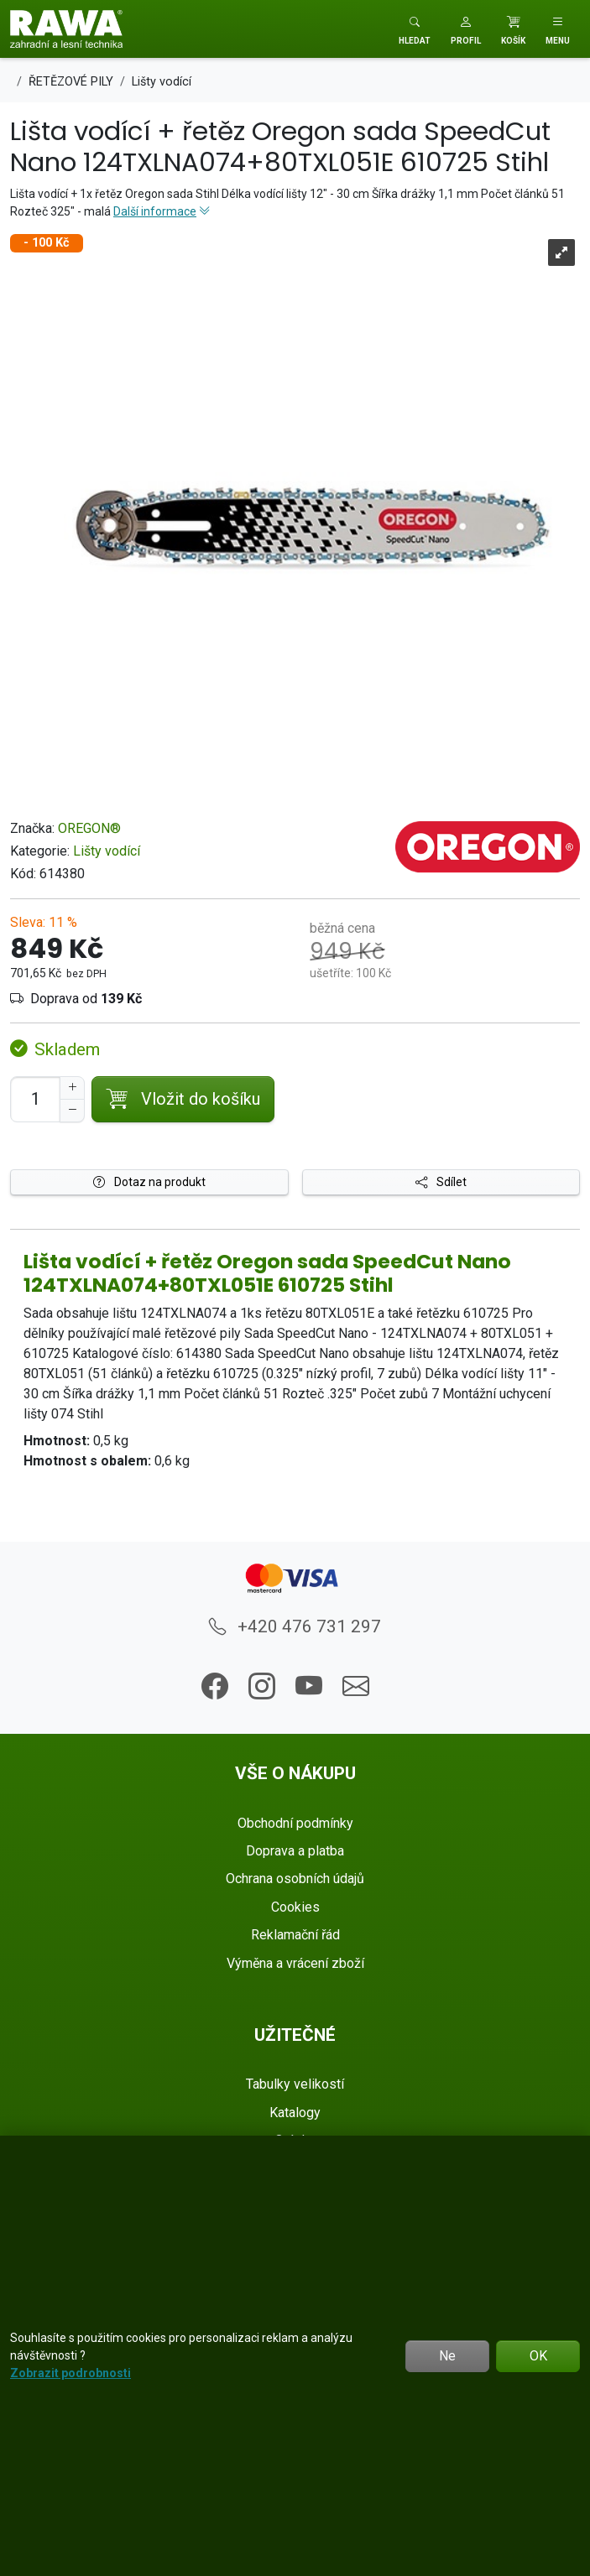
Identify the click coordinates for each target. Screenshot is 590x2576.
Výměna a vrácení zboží (295, 1963)
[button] (466, 29)
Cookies (295, 1907)
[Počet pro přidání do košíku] (35, 1099)
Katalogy (295, 2113)
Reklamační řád (295, 1935)
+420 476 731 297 (295, 1626)
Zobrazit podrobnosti (70, 2373)
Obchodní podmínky (295, 1823)
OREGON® (89, 828)
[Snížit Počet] (72, 1110)
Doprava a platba (295, 1851)
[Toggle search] (415, 29)
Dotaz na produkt (149, 1182)
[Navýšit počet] (72, 1088)
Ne (447, 2356)
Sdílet (441, 1182)
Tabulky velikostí (295, 2084)
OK (538, 2356)
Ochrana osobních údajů (295, 1878)
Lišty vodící (106, 851)
